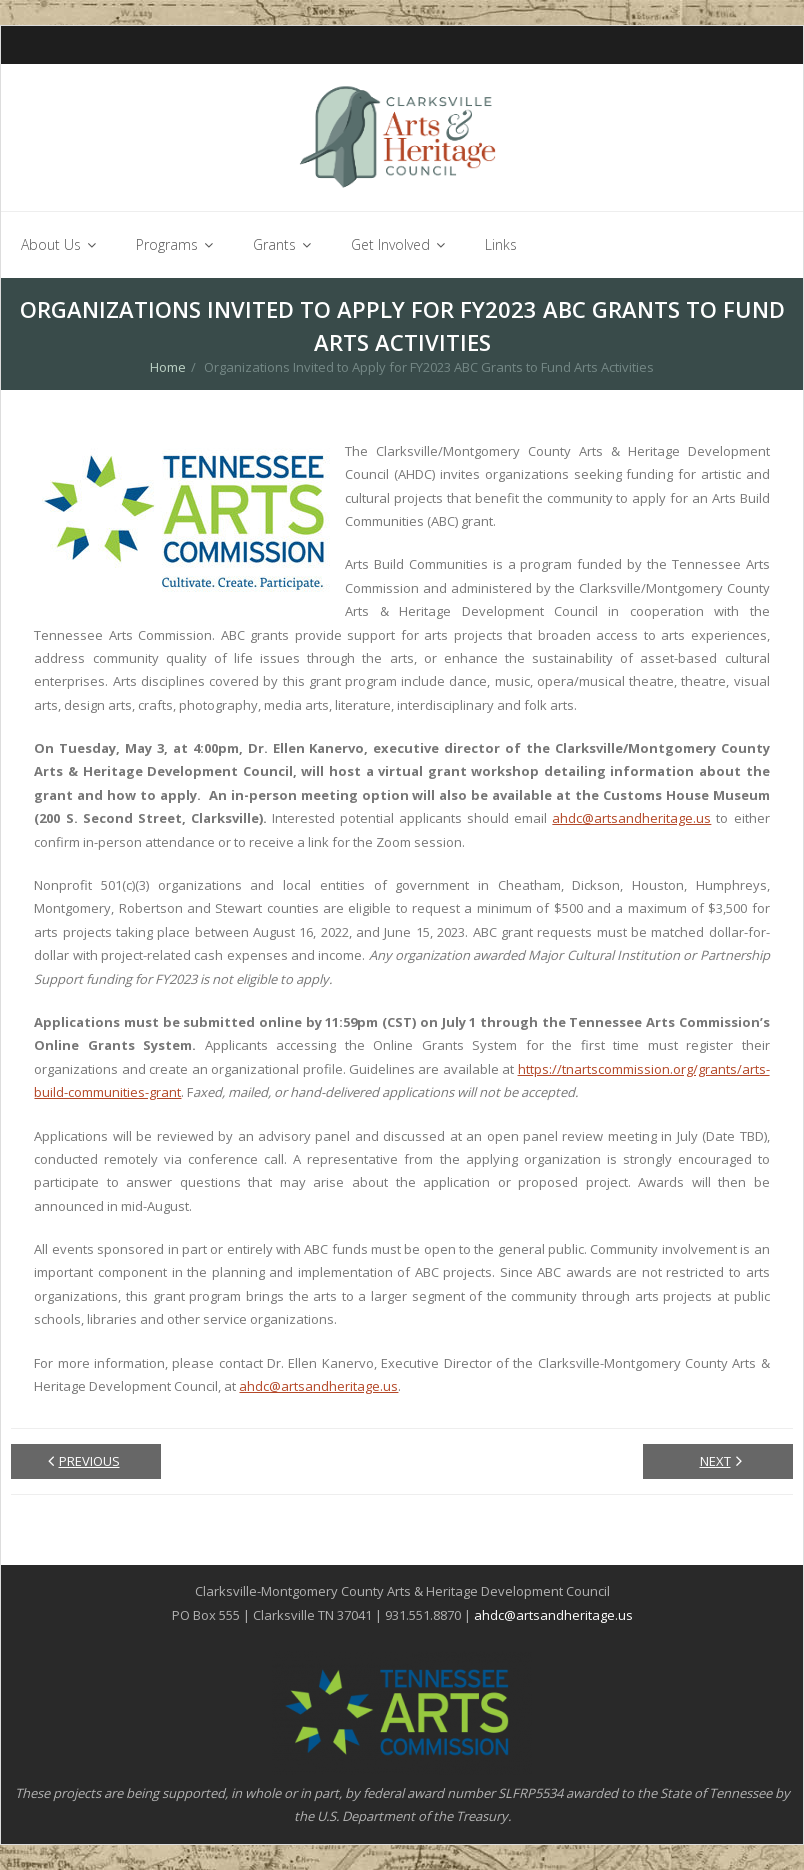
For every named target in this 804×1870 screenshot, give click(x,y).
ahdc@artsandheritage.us (631, 818)
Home (168, 367)
